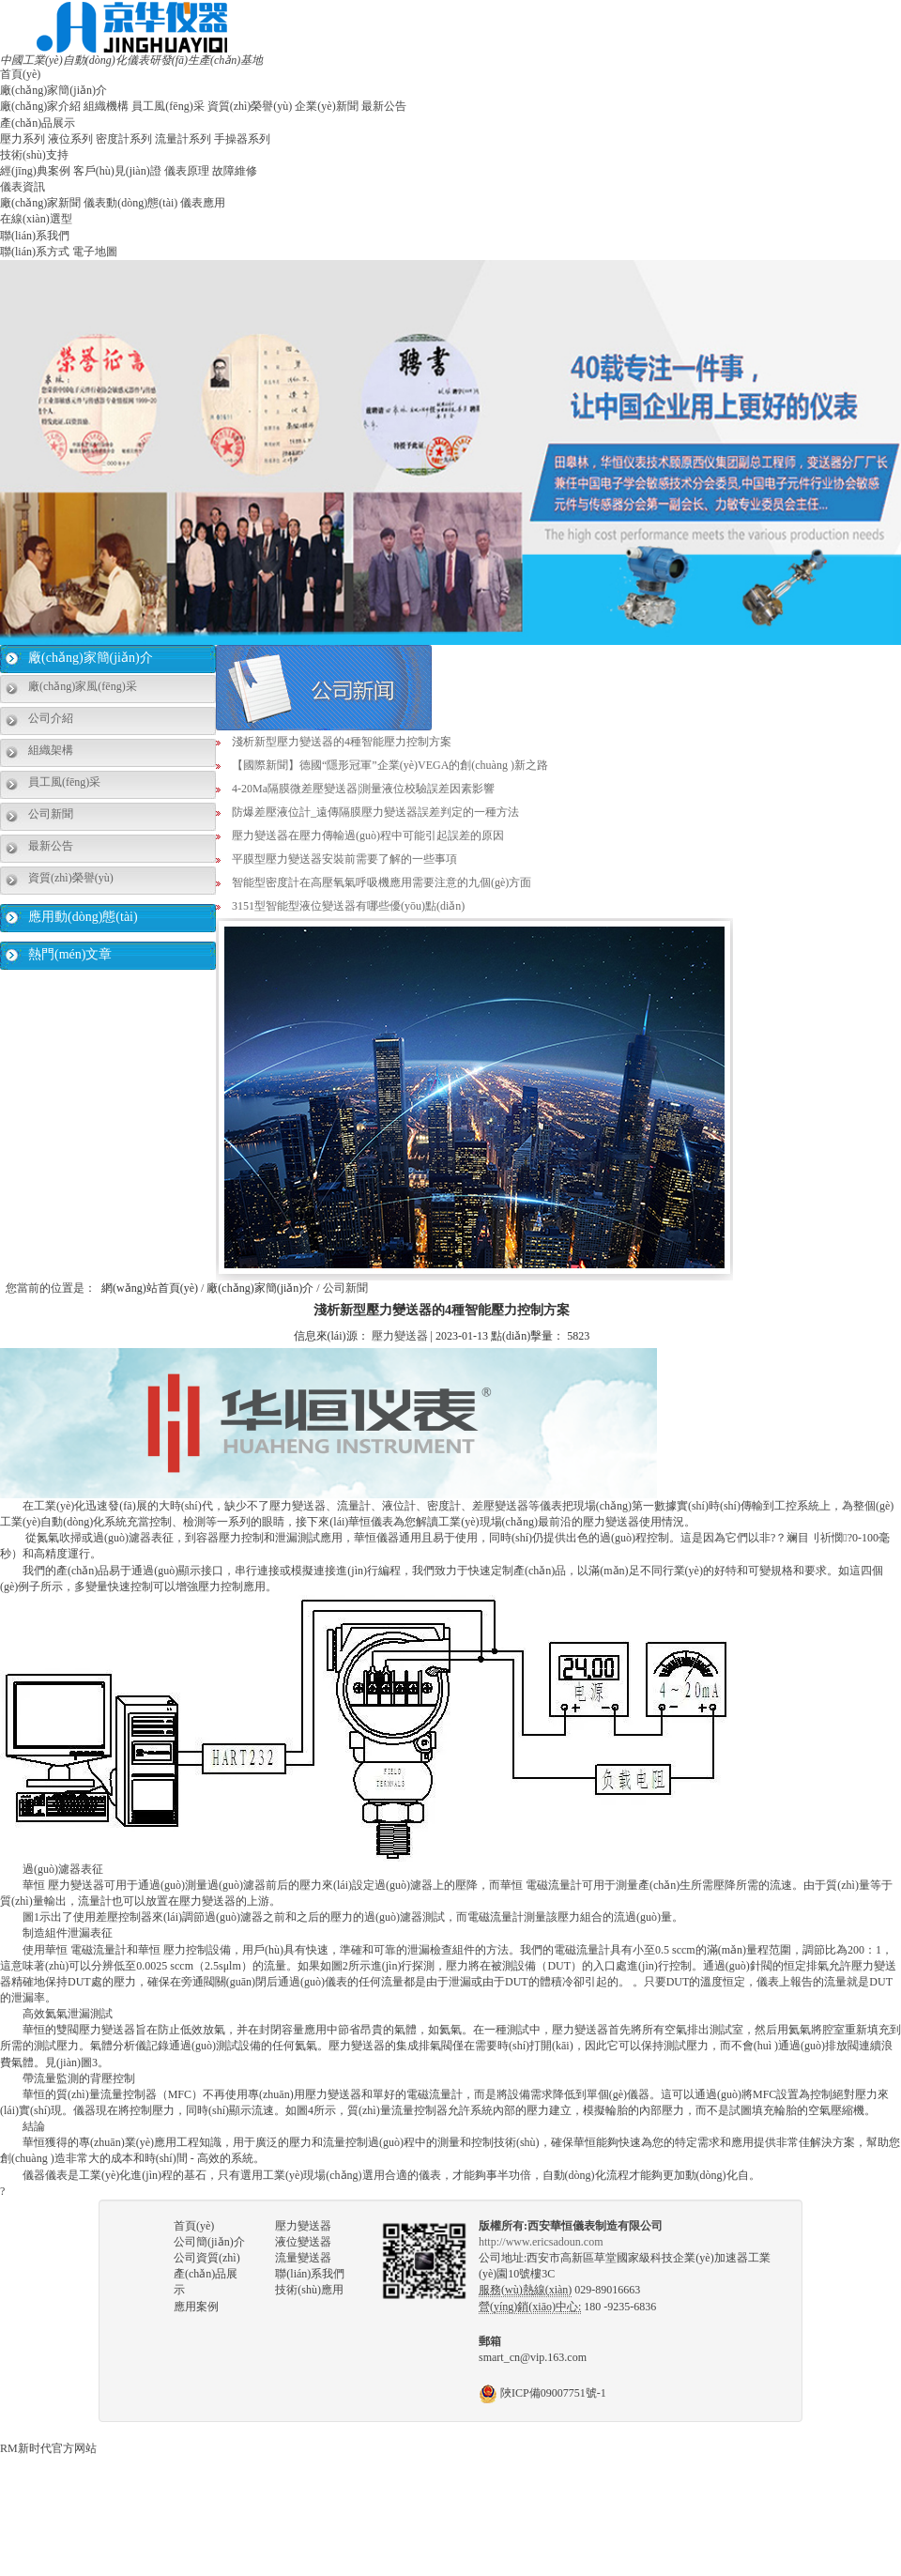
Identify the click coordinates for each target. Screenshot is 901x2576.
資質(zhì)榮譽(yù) (250, 106)
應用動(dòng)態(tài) (83, 917)
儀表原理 (186, 170)
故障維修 (234, 170)
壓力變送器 (400, 1335)
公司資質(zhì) (207, 2257)
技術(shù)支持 (34, 154)
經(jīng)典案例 (35, 170)
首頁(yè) (20, 74)
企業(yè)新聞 (326, 106)
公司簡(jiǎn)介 (209, 2241)
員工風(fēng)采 (167, 106)
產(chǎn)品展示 (37, 123)
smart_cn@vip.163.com (533, 2357)
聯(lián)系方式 (34, 251)
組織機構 (106, 106)
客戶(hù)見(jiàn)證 (117, 170)
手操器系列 (242, 139)
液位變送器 (303, 2241)
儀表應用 (202, 202)
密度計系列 (124, 139)
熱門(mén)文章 (70, 954)
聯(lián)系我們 (34, 235)
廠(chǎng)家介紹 (40, 106)
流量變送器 (303, 2257)
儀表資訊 (22, 186)
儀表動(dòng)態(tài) (130, 202)
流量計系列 (183, 139)
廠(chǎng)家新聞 (40, 202)
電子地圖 (94, 251)
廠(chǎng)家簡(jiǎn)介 (53, 90)
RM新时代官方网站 (48, 2448)
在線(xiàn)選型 (36, 218)
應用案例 (196, 2306)
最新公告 (383, 106)
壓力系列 (22, 139)
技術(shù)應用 (309, 2289)
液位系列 (70, 139)
